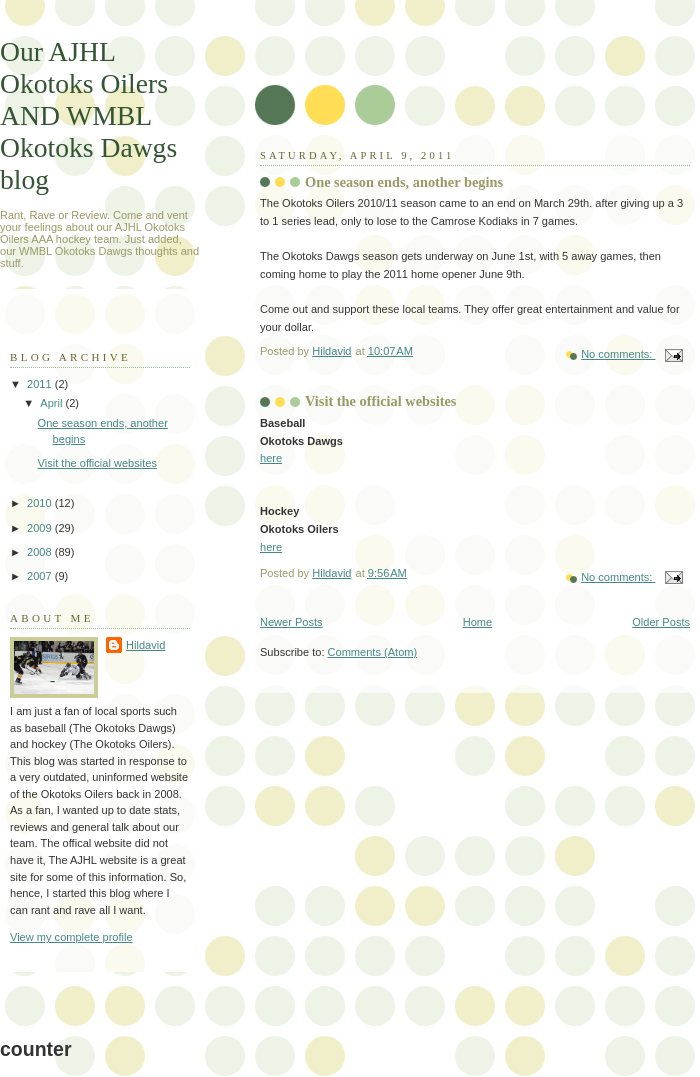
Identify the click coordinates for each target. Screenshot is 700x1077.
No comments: (618, 354)
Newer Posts (291, 622)
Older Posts (661, 622)
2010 (41, 503)
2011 (41, 384)
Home (477, 622)
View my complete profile (71, 937)
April (52, 403)
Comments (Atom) (373, 652)
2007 (41, 576)
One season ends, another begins (404, 182)
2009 (41, 528)
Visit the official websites (380, 401)
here (271, 458)
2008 (41, 552)
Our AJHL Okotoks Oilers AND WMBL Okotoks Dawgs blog (88, 115)
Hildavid (145, 645)
